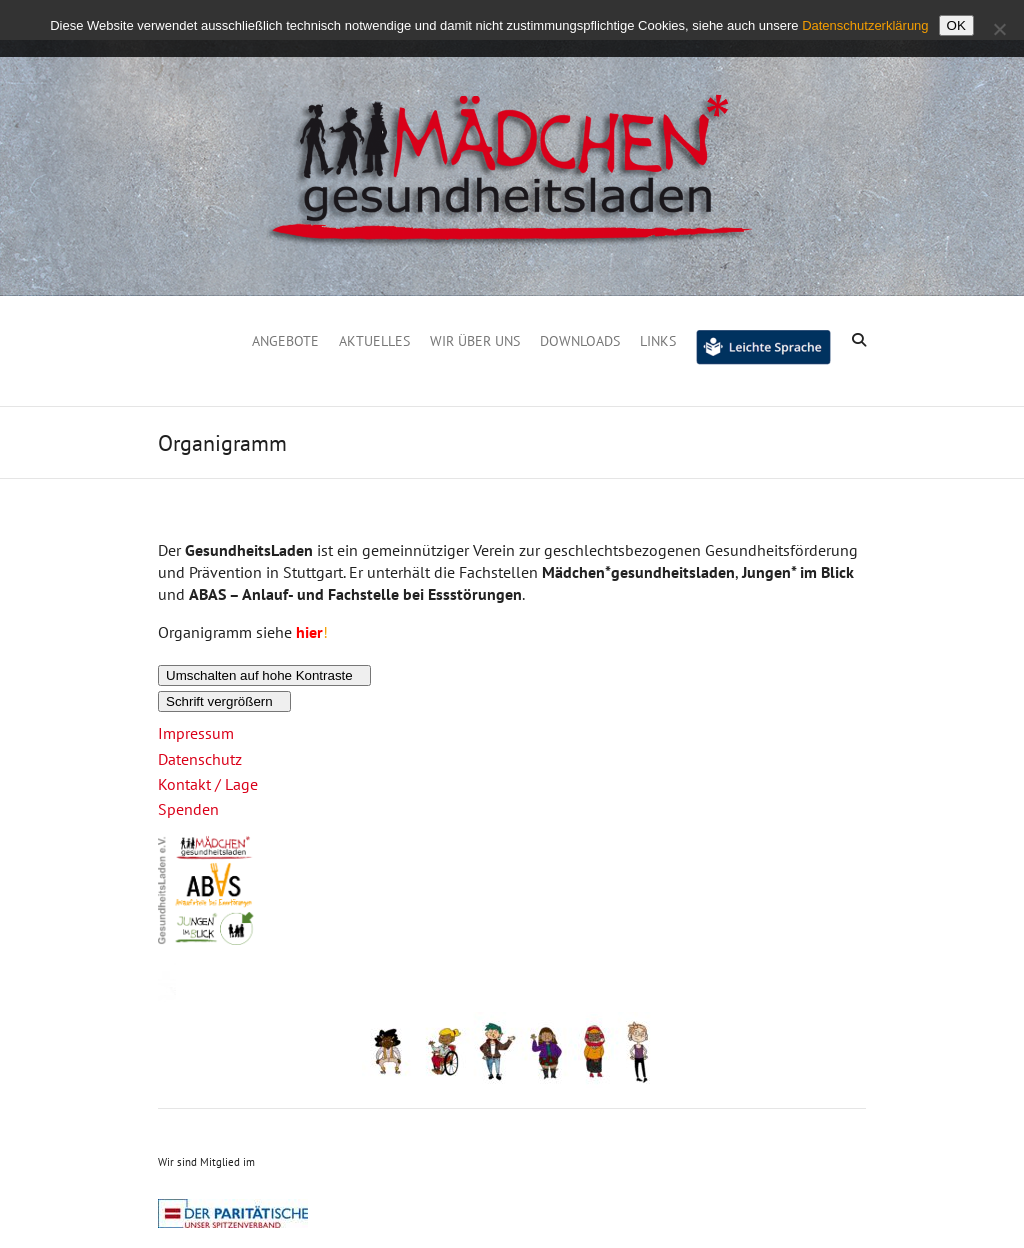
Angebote (285, 341)
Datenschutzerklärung (865, 25)
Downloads (580, 341)
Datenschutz (200, 759)
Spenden (188, 809)
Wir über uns (475, 341)
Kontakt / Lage (208, 784)
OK (956, 25)
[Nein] (999, 29)
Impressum (196, 733)
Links (658, 341)
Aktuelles (374, 341)
